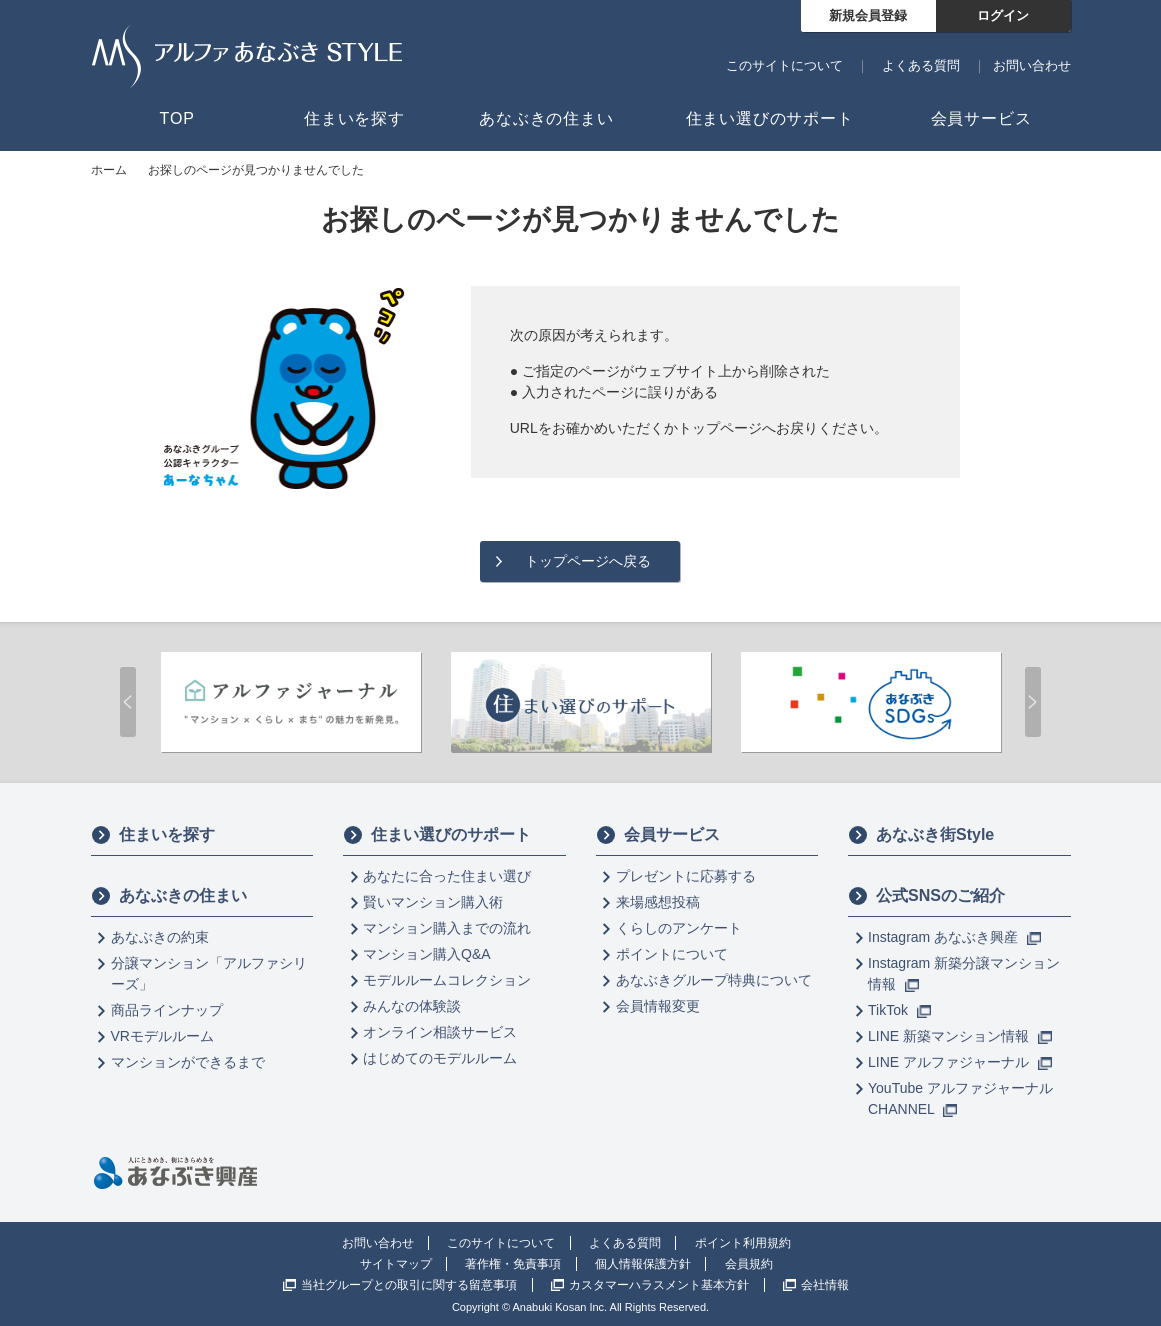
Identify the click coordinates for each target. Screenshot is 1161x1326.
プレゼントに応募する (686, 876)
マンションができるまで (188, 1062)
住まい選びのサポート (437, 835)
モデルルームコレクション (447, 980)
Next (1033, 702)
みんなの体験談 (412, 1006)
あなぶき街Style (921, 835)
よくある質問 (921, 65)
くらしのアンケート (679, 928)
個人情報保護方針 (643, 1264)
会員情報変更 (658, 1006)
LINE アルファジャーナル (960, 1062)
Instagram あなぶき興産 (954, 937)
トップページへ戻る (588, 561)
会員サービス (658, 835)
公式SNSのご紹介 (926, 896)
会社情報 (825, 1285)
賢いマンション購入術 (433, 902)
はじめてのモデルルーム (440, 1058)
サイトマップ (396, 1264)
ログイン (1003, 15)
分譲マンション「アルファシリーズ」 (209, 973)
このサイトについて (784, 65)
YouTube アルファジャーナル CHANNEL (960, 1098)
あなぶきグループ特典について (714, 980)
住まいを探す (153, 835)
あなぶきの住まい (169, 896)
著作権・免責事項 (513, 1264)
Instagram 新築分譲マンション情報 (964, 973)
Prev (128, 702)
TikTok (899, 1010)
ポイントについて (672, 954)
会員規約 (749, 1264)
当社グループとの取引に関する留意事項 (409, 1285)
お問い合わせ (1032, 65)
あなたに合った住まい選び (447, 876)
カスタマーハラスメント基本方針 (659, 1285)
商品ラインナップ (167, 1010)
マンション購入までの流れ (447, 928)
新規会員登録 (868, 15)
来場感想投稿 (658, 902)
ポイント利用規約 (743, 1243)
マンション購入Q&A (427, 954)
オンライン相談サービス (440, 1032)
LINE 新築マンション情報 (960, 1036)
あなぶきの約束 (160, 937)
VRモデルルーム (162, 1036)
